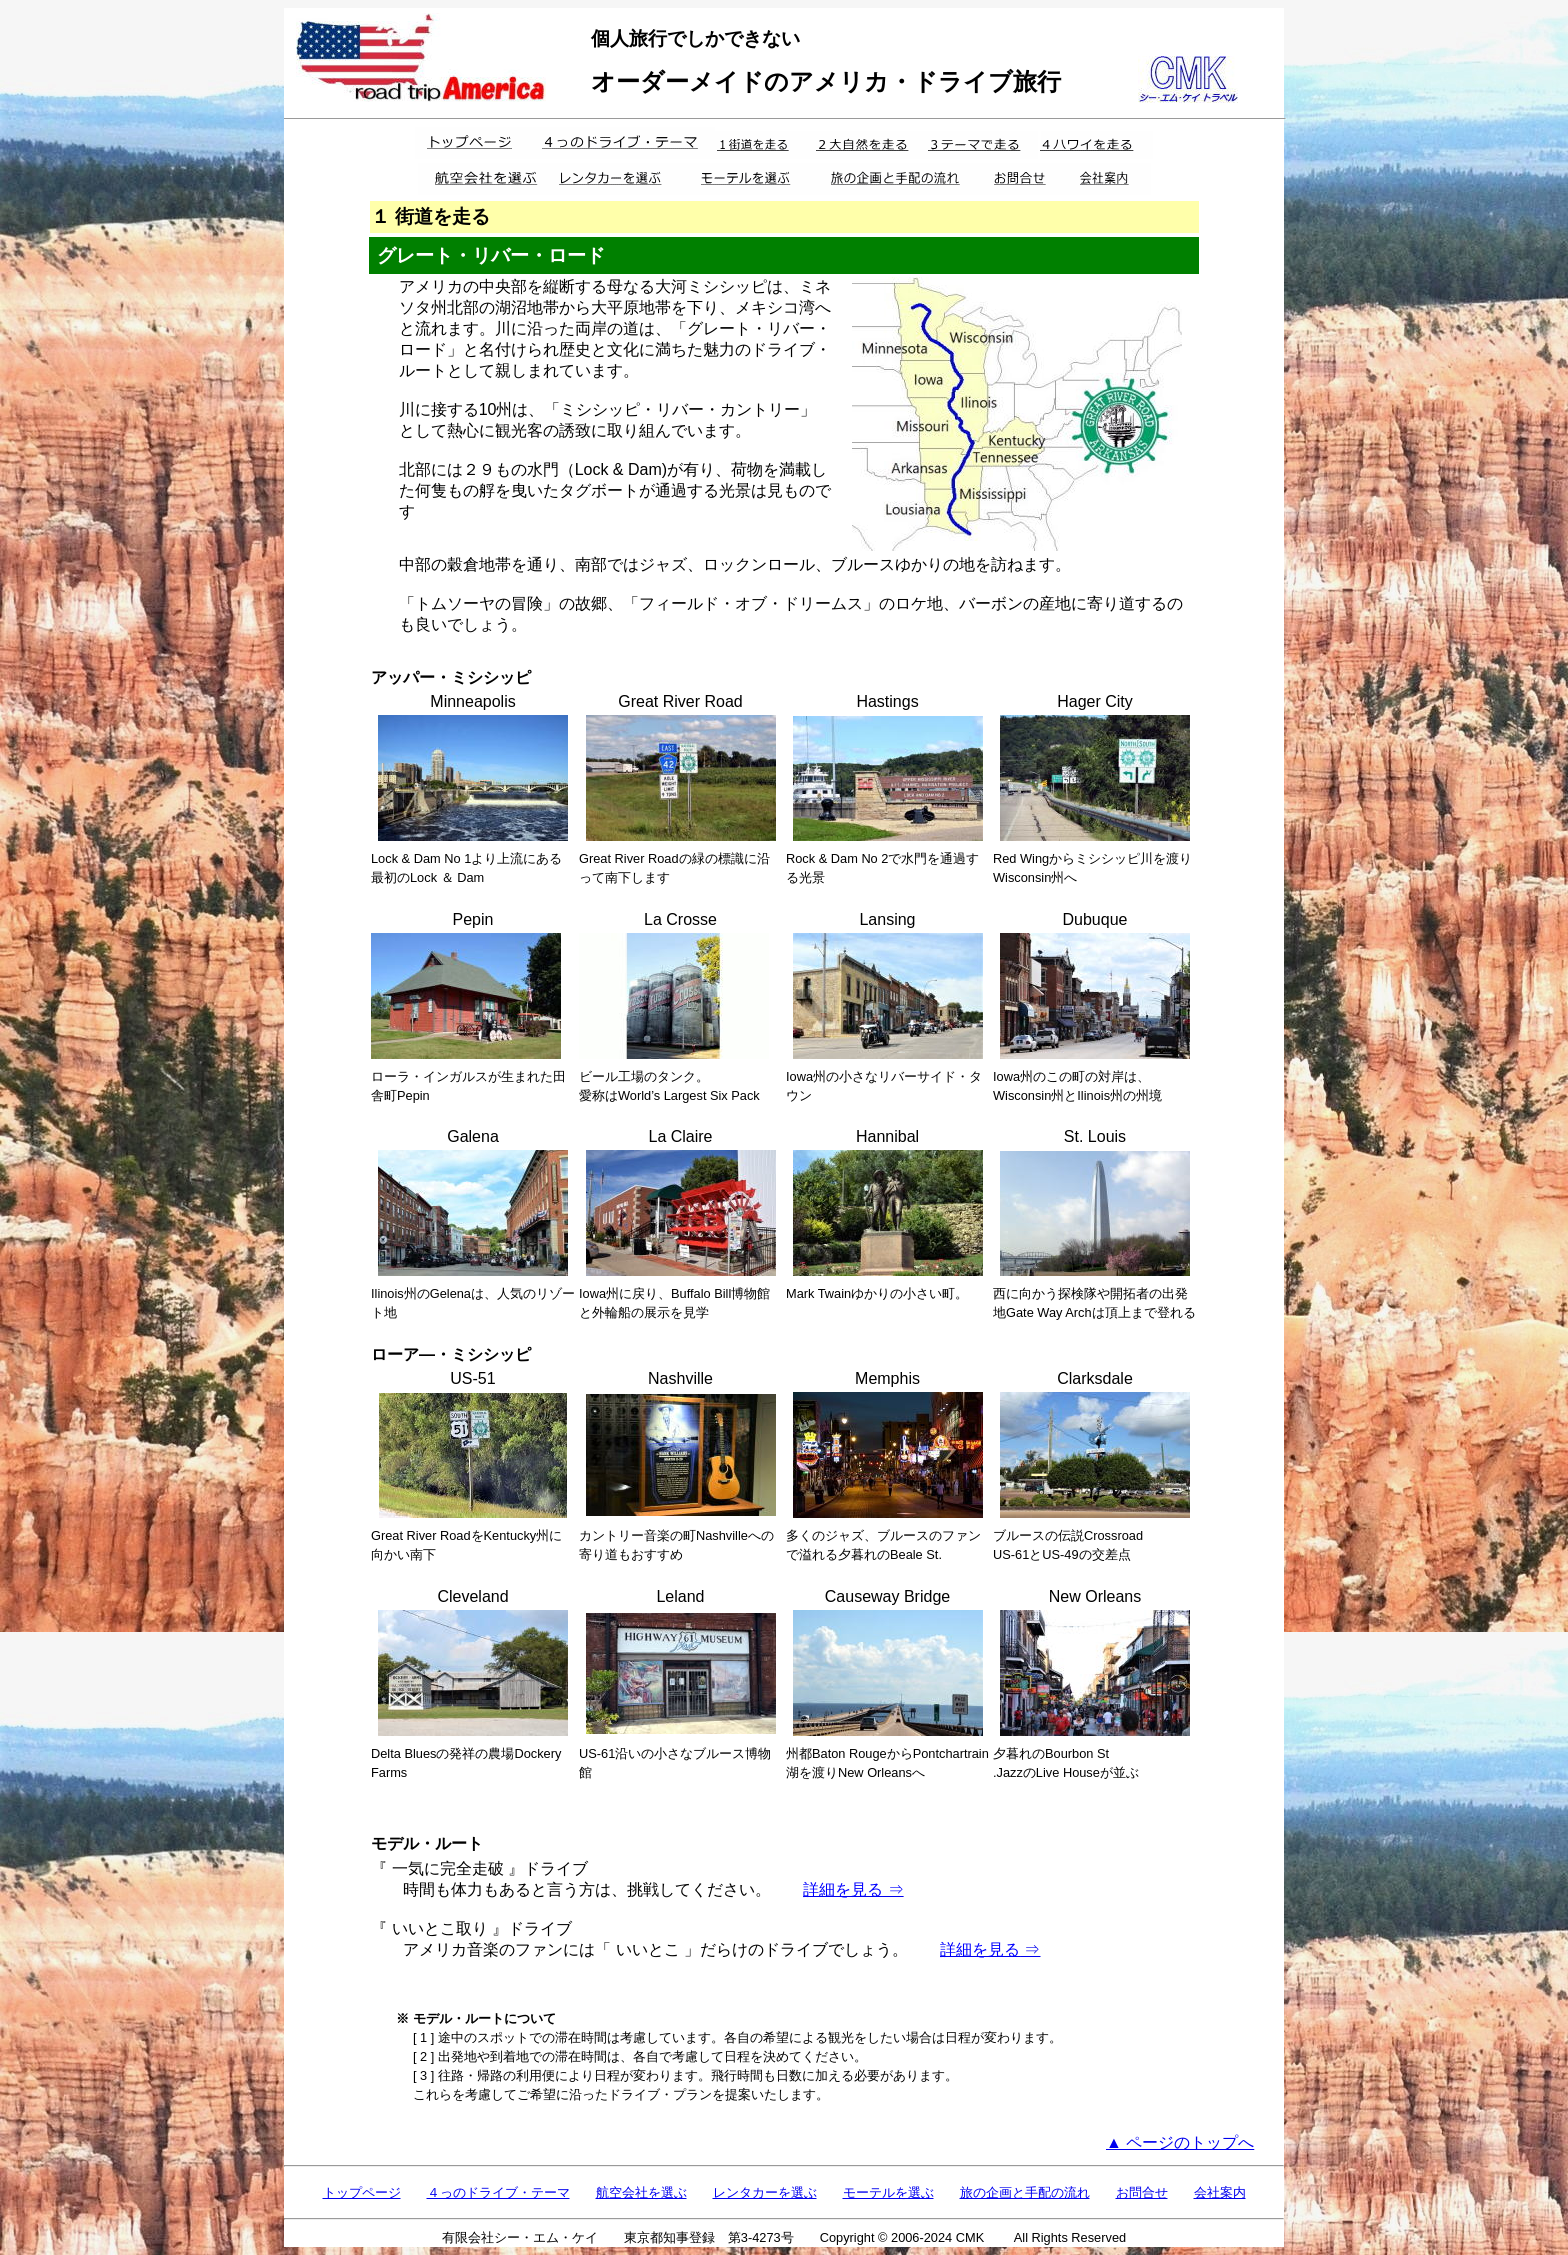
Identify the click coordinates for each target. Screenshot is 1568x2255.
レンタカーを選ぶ (765, 2192)
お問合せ (1142, 2192)
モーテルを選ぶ (888, 2192)
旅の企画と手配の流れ (1025, 2192)
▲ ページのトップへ (1180, 2142)
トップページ (362, 2192)
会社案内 (1220, 2192)
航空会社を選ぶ (641, 2192)
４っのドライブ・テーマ (498, 2192)
